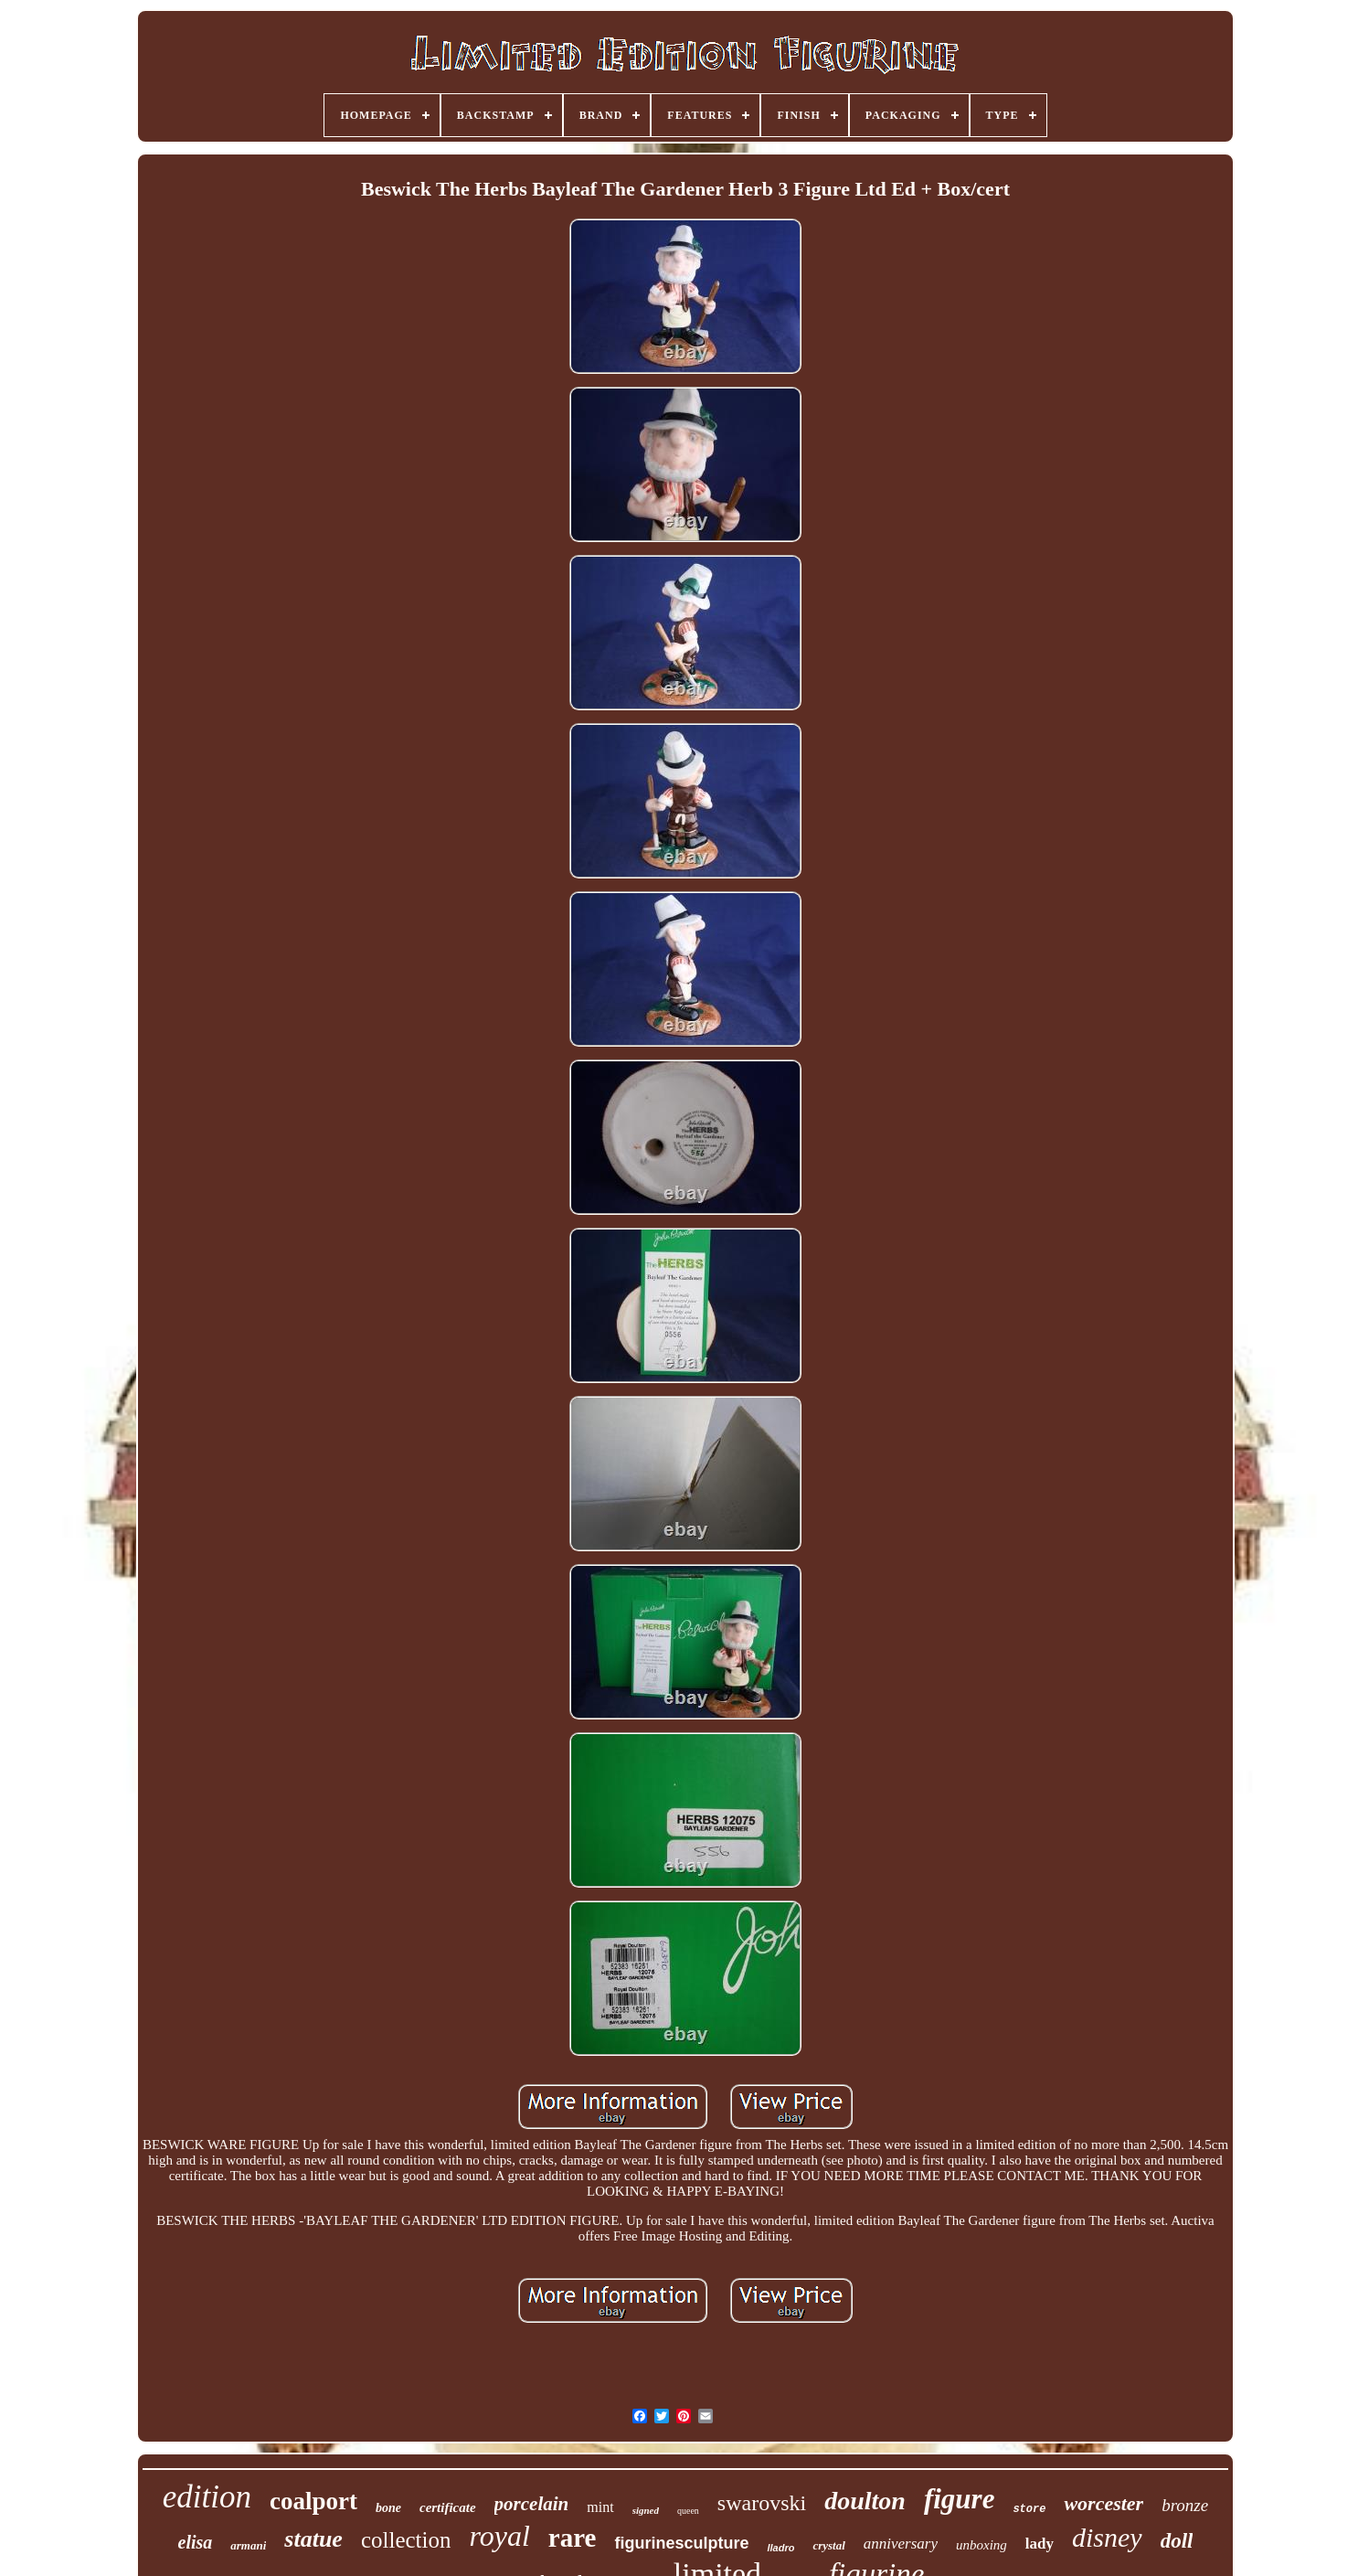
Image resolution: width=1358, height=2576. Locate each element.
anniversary (901, 2543)
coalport (313, 2501)
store (1029, 2509)
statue (313, 2539)
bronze (1185, 2505)
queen (688, 2511)
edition (207, 2497)
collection (406, 2540)
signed (645, 2510)
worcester (1103, 2503)
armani (248, 2545)
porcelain (531, 2504)
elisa (195, 2542)
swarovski (761, 2503)
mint (600, 2507)
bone (388, 2508)
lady (1039, 2543)
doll (1177, 2540)
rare (572, 2537)
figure (959, 2499)
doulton (865, 2500)
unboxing (981, 2545)
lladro (780, 2547)
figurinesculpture (681, 2543)
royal (499, 2535)
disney (1107, 2537)
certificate (447, 2507)
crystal (828, 2545)
